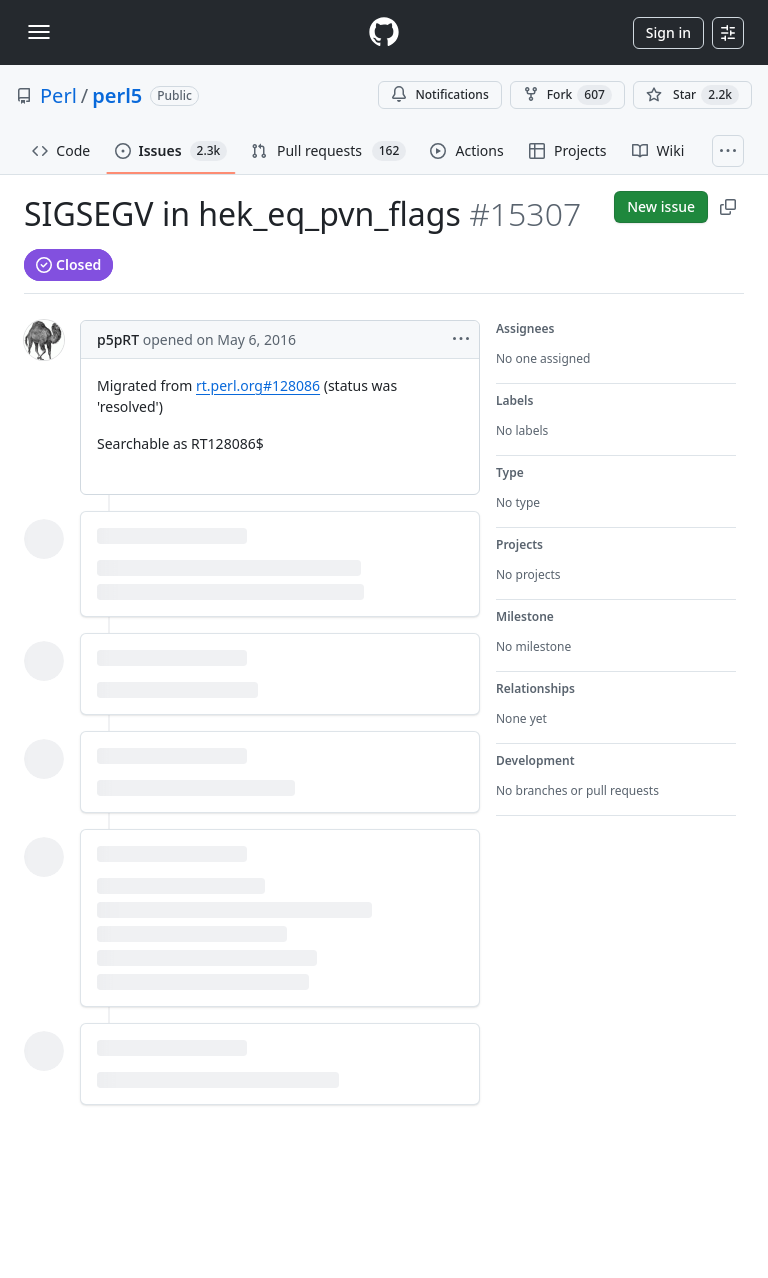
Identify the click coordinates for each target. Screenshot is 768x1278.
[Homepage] (384, 32)
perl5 (117, 95)
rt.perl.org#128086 (258, 385)
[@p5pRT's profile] (44, 340)
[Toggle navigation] (39, 32)
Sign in (668, 32)
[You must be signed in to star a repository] (692, 95)
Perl (58, 95)
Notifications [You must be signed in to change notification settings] (439, 94)
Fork (567, 95)
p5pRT (118, 339)
